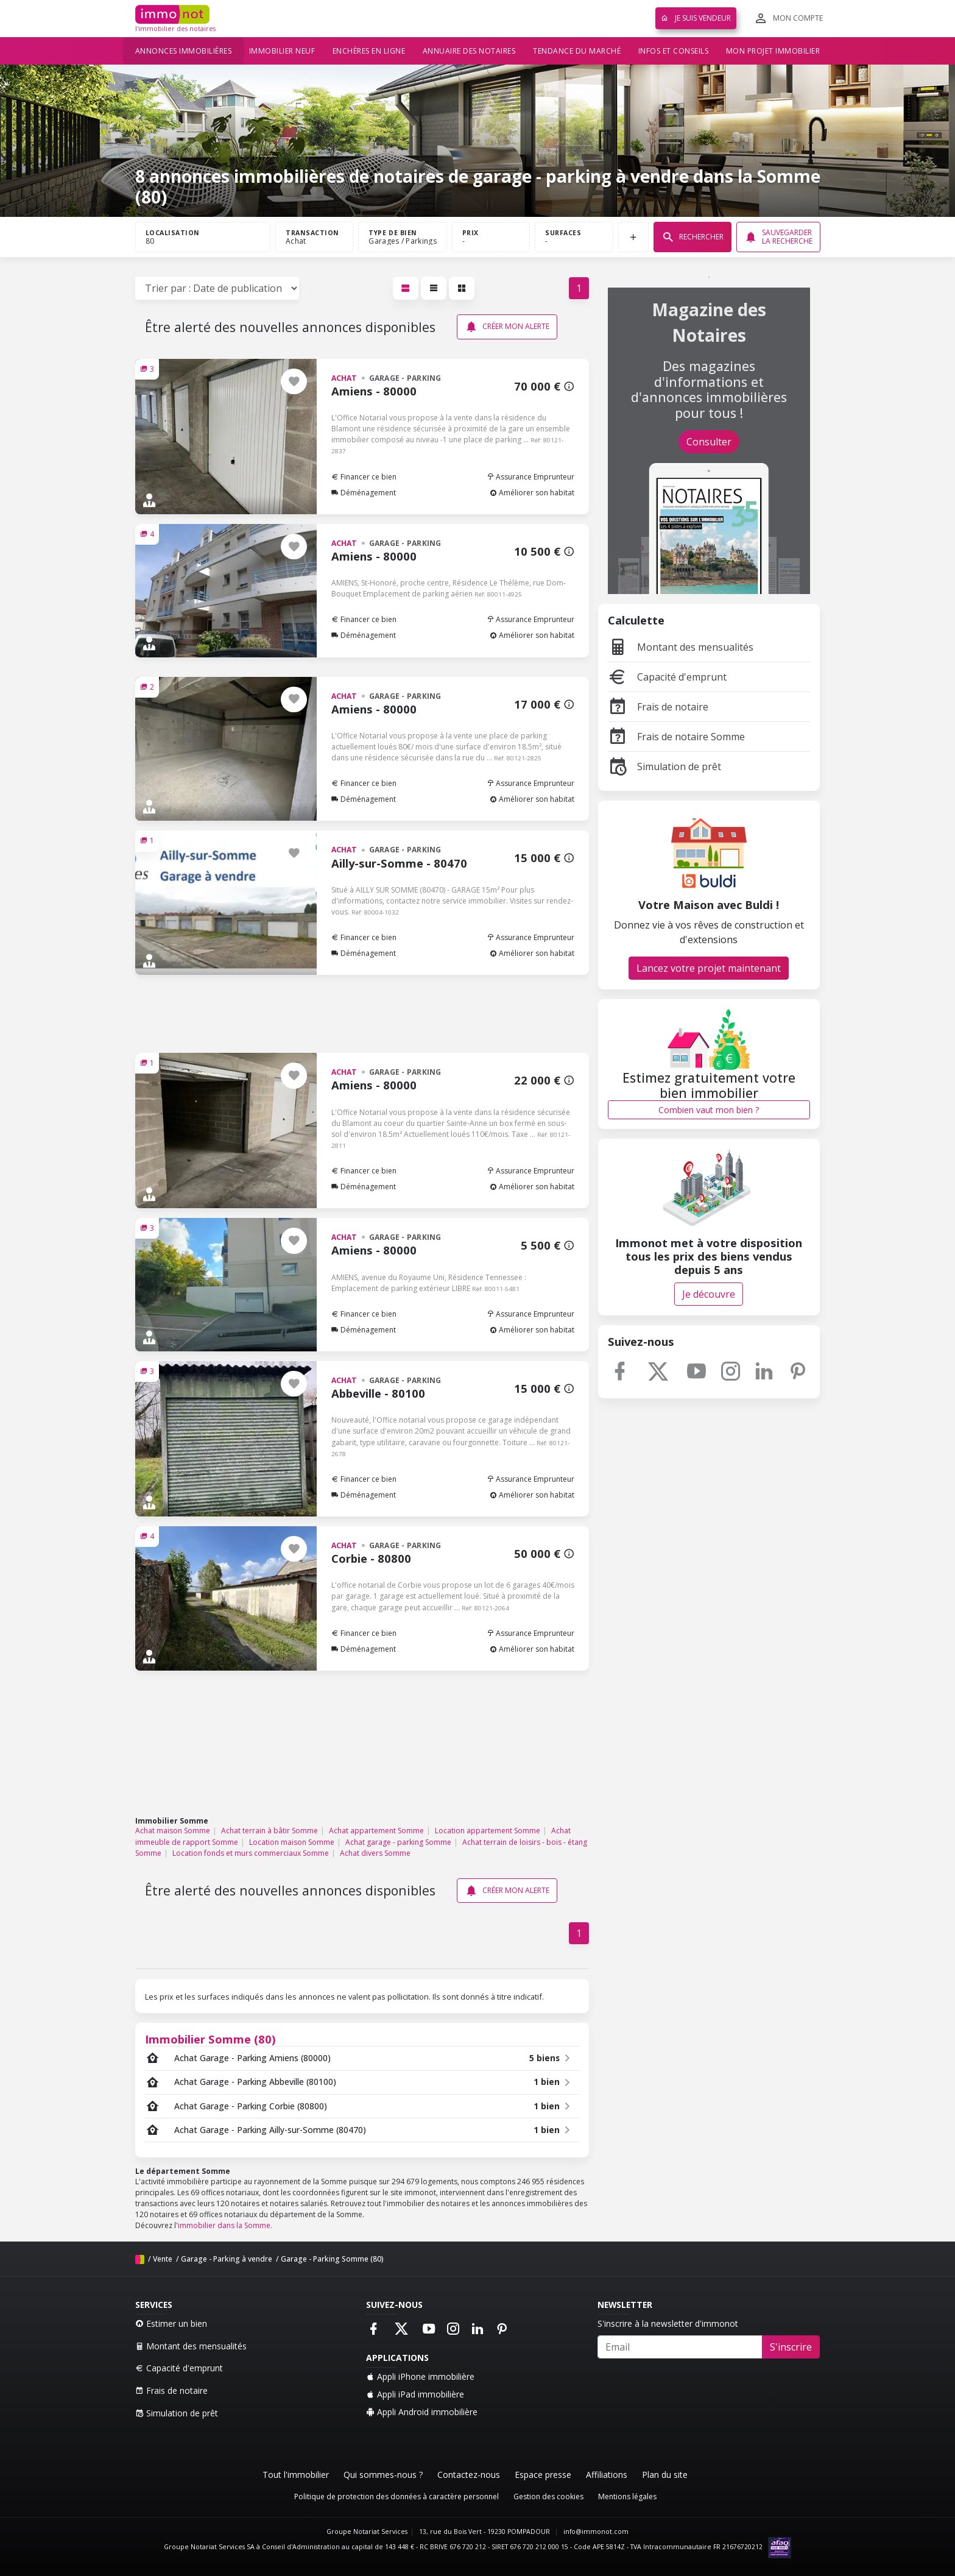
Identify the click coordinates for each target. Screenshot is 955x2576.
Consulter (708, 441)
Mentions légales (627, 2496)
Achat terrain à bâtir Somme (269, 1830)
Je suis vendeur (696, 18)
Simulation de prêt (664, 766)
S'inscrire (791, 2347)
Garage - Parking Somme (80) (332, 2259)
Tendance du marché (577, 51)
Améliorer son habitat (532, 492)
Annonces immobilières (183, 51)
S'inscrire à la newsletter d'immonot (667, 2323)
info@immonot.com (596, 2531)
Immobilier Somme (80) (210, 2039)
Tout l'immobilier (296, 2474)
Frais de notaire (658, 706)
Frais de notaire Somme (676, 736)
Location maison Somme (291, 1842)
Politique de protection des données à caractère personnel (396, 2496)
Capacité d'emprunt (667, 677)
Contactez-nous (468, 2474)
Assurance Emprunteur (530, 477)
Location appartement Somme (487, 1830)
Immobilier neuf (282, 51)
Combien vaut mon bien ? (708, 1110)
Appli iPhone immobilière (420, 2376)
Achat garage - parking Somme (398, 1842)
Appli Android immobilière (421, 2412)
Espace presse (543, 2474)
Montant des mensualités (680, 647)
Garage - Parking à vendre (226, 2259)
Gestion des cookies (548, 2496)
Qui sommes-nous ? (383, 2474)
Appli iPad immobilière (415, 2394)
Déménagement (363, 492)
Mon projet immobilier (773, 51)
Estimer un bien (171, 2323)
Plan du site (665, 2474)
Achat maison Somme (172, 1830)
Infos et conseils (673, 51)
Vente (162, 2259)
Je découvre (708, 1294)
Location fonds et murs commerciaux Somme (250, 1853)
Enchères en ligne (369, 51)
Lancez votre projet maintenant (708, 968)
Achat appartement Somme (376, 1830)
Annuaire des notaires (469, 51)
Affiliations (606, 2474)
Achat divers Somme (375, 1853)
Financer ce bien (363, 477)
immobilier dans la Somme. (225, 2225)
